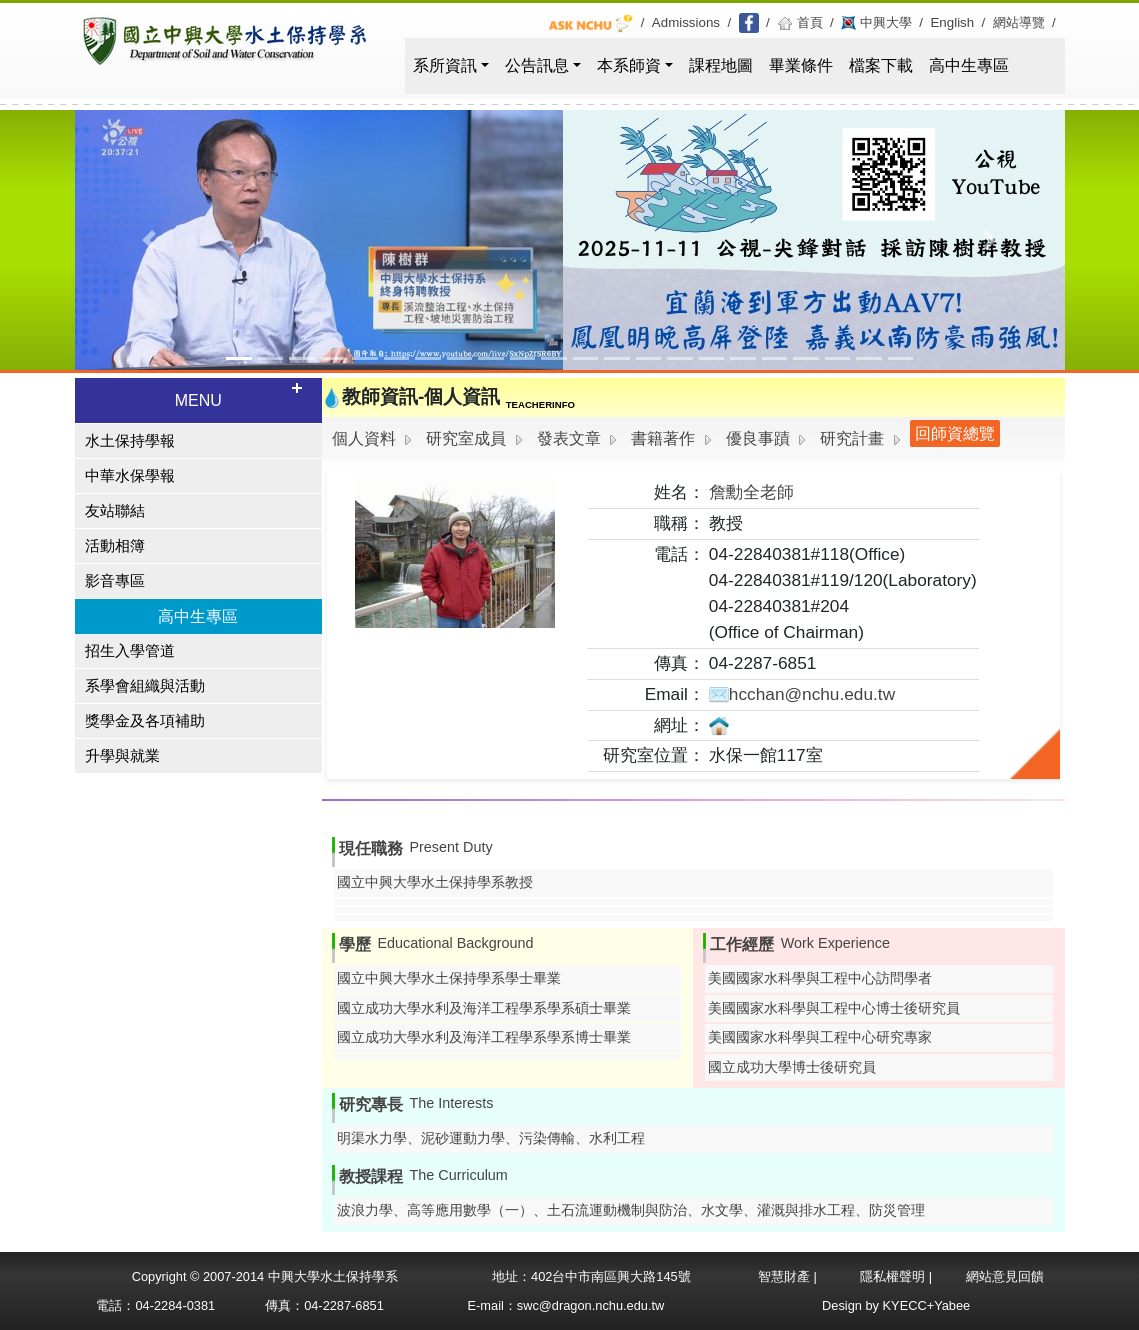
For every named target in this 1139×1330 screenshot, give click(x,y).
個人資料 (364, 438)
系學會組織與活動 (145, 686)
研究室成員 (466, 438)
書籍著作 (663, 438)
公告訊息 (537, 65)
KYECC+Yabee (927, 1305)
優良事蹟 (758, 438)
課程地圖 (721, 65)
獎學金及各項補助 (145, 721)
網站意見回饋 (1005, 1276)
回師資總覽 (955, 433)
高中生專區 (969, 65)
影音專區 (115, 581)
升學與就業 (122, 756)
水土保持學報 (130, 441)
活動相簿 (115, 546)
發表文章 (569, 438)
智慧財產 (786, 1276)
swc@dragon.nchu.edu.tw (590, 1305)
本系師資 (629, 65)
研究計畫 (852, 438)
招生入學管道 (130, 651)
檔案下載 (881, 65)
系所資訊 (445, 65)
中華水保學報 (130, 476)
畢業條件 (801, 65)
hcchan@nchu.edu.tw (802, 694)
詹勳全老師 (751, 492)
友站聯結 (115, 511)
